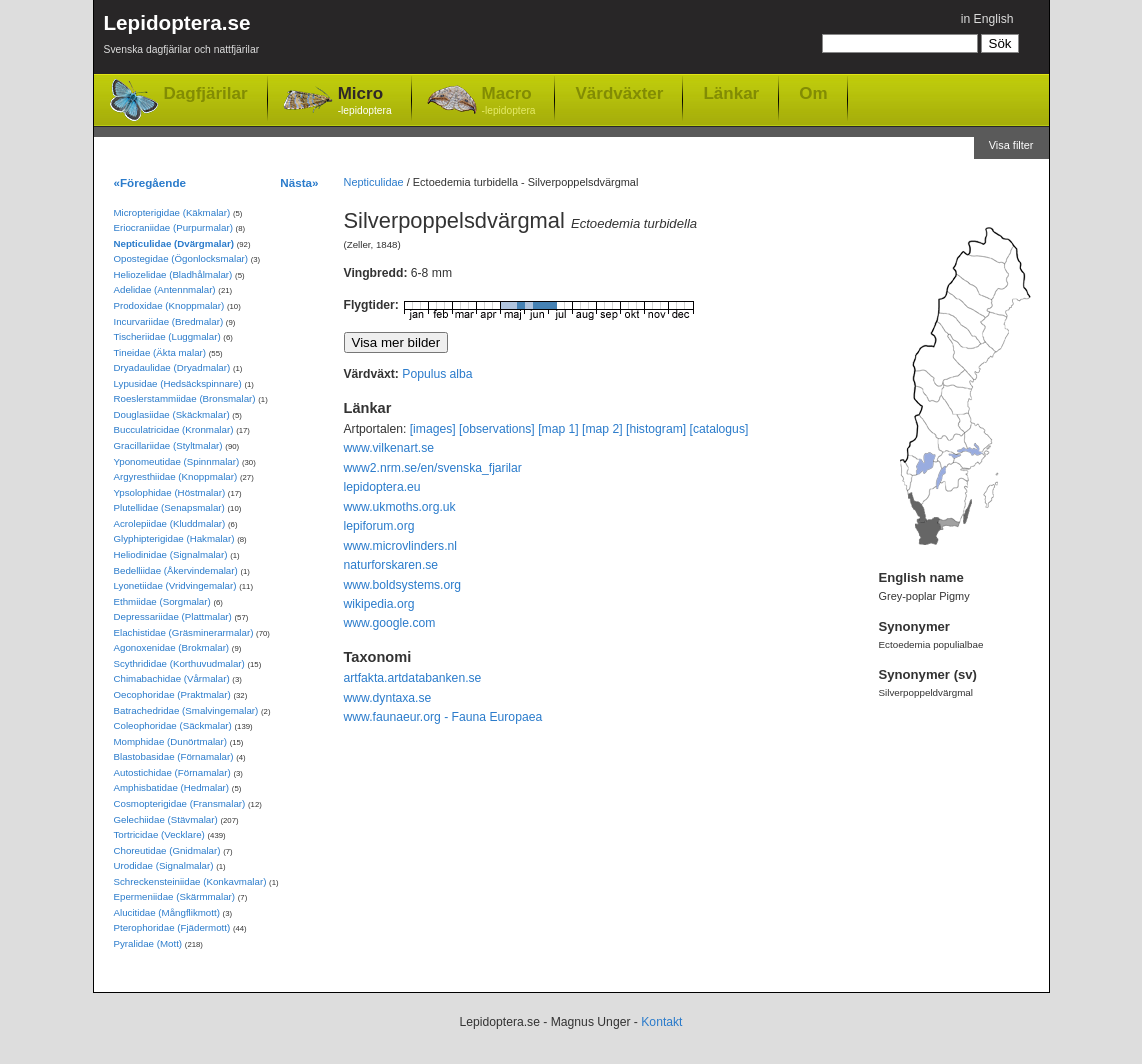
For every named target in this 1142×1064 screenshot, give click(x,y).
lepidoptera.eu (382, 487)
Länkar (731, 93)
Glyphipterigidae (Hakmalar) (174, 538)
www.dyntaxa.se (388, 698)
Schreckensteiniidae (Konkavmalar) (190, 881)
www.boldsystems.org (403, 585)
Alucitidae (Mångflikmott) (167, 912)
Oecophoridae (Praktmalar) (172, 694)
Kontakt (661, 1022)
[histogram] (656, 429)
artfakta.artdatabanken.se (413, 678)
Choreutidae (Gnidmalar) (167, 850)
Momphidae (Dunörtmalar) (170, 741)
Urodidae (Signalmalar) (164, 865)
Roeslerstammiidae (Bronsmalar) (185, 398)
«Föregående (150, 182)
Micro (365, 101)
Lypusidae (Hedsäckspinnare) (178, 383)
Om (813, 93)
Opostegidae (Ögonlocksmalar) (181, 258)
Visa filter (1011, 145)
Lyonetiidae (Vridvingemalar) (175, 585)
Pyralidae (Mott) (148, 943)
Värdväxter (619, 93)
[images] (433, 429)
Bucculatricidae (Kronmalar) (174, 429)
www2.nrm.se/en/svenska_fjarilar (433, 468)
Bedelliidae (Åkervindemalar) (176, 570)
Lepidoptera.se (182, 37)
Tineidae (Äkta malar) (160, 352)
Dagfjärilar (206, 93)
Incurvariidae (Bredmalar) (169, 321)
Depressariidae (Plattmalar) (173, 616)
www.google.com (390, 623)
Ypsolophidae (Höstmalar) (170, 492)
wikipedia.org (379, 604)
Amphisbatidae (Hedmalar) (172, 787)
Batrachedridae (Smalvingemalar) (186, 710)
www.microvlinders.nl (400, 546)
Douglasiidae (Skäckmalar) (172, 414)
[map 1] (558, 429)
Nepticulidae (374, 182)
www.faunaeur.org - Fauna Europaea (443, 717)
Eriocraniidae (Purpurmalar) (173, 227)
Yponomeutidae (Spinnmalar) (177, 461)
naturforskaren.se (391, 565)
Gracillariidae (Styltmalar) (168, 445)
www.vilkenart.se (389, 448)
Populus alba (437, 374)
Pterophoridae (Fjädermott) (172, 927)
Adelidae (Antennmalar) (165, 289)
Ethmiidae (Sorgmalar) (162, 601)
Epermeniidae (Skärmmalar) (175, 896)
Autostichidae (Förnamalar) (172, 772)
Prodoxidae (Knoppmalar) (169, 305)
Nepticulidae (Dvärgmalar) (174, 243)
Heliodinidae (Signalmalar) (171, 554)
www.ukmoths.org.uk (400, 507)
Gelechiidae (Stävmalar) (166, 819)
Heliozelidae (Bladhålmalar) (173, 274)
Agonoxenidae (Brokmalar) (172, 647)
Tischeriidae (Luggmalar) (167, 336)
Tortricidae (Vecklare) (159, 834)
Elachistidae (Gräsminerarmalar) (184, 632)
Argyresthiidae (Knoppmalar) (176, 476)
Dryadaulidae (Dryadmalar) (172, 367)
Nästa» (299, 182)
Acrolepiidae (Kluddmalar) (170, 523)
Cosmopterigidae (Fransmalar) (180, 803)
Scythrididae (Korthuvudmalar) (179, 663)
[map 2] (602, 429)
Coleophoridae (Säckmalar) (173, 725)
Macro (509, 101)
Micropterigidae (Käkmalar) (172, 212)
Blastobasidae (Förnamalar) (174, 756)
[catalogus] (719, 429)
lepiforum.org (379, 526)
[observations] (497, 429)
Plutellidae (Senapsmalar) (169, 507)
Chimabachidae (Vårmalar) (172, 678)
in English (987, 19)
